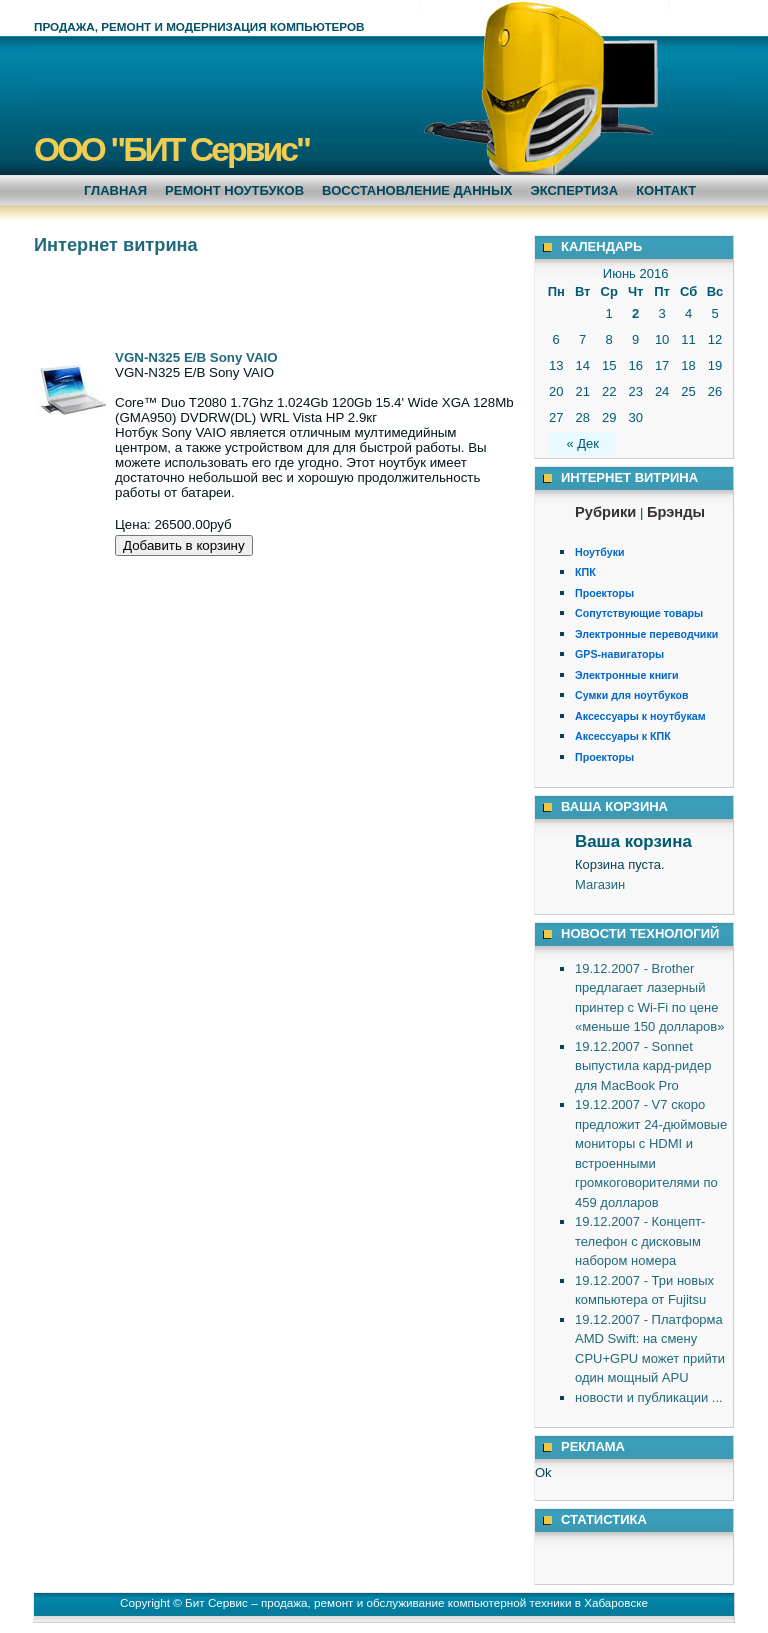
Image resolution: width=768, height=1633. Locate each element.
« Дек (582, 443)
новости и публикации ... (649, 1397)
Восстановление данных (417, 190)
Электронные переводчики (646, 634)
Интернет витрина (116, 245)
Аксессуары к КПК (623, 736)
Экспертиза (574, 190)
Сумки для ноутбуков (632, 695)
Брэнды (676, 512)
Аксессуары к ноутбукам (640, 716)
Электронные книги (627, 675)
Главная (115, 190)
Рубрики (605, 512)
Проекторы (604, 593)
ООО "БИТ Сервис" (171, 149)
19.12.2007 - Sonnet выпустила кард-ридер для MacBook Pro (643, 1066)
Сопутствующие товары (639, 613)
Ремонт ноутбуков (234, 190)
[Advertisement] (268, 300)
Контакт (666, 190)
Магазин (600, 884)
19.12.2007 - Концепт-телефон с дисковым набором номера (640, 1241)
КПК (585, 572)
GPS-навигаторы (619, 654)
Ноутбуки (600, 552)
